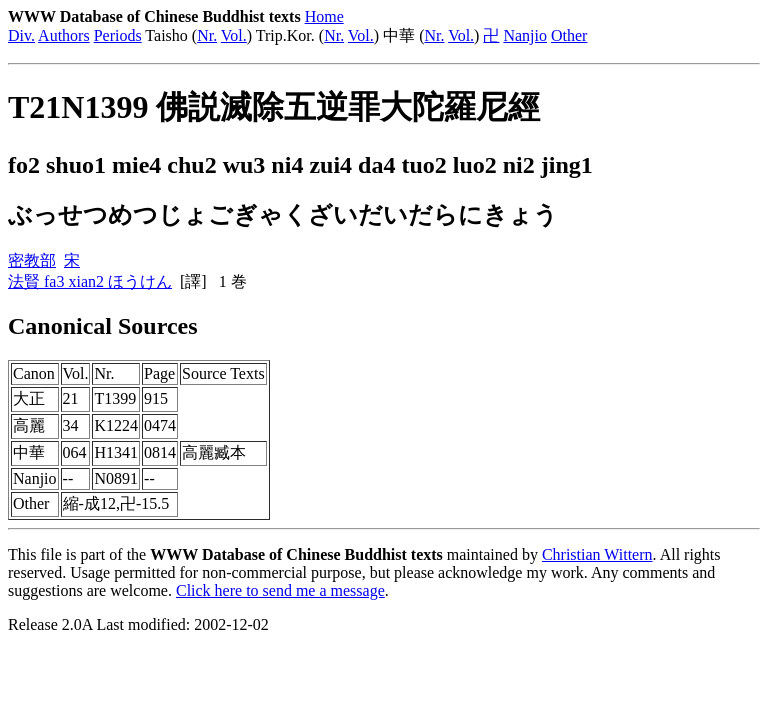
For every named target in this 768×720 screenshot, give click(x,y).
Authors (64, 35)
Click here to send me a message (280, 590)
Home (324, 16)
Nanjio (525, 35)
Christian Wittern (597, 554)
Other (569, 35)
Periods (118, 35)
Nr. (207, 35)
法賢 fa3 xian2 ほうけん (90, 281)
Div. (21, 35)
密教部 (32, 260)
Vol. (234, 35)
